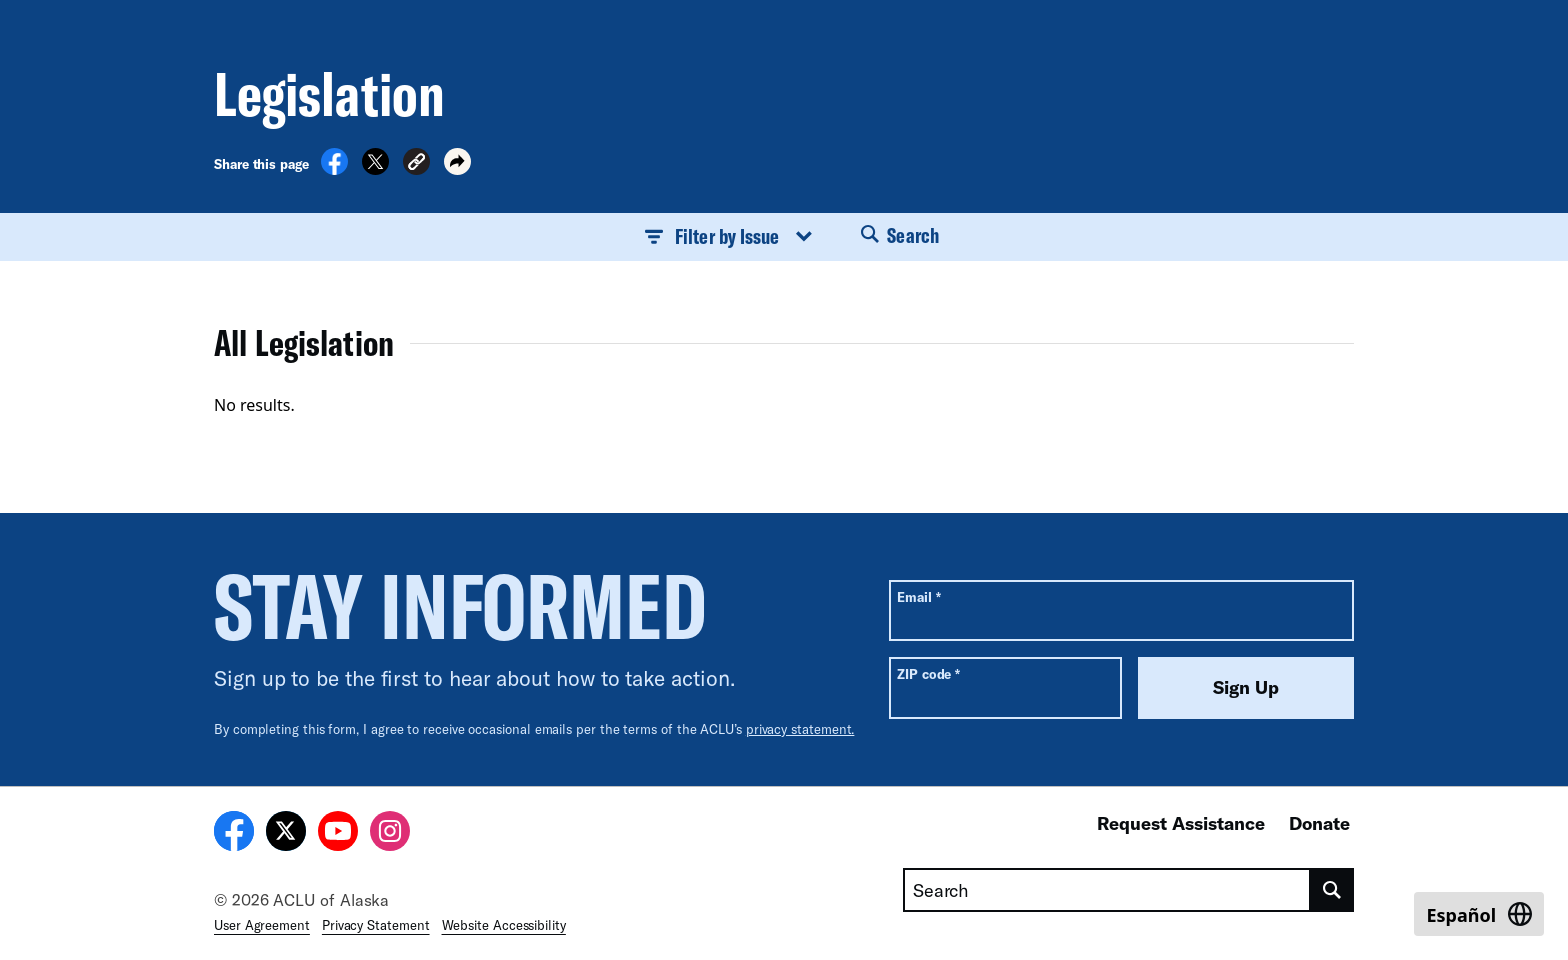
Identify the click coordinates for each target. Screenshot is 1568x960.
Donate (1319, 823)
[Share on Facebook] (334, 169)
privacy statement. (800, 729)
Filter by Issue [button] (729, 236)
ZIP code (928, 673)
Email (918, 596)
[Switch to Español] (1479, 914)
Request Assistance (1181, 823)
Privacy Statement (376, 925)
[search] (1332, 890)
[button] (416, 164)
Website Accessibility (504, 925)
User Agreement (262, 925)
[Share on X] (375, 169)
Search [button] (900, 235)
